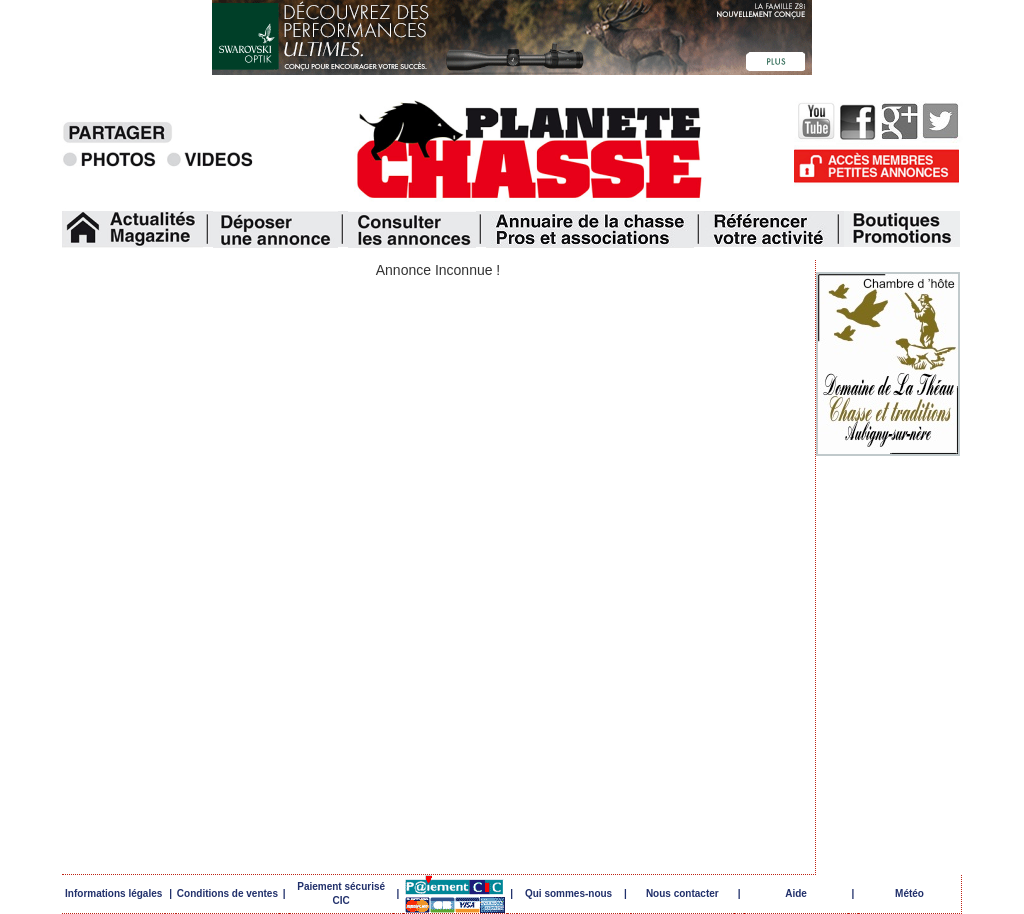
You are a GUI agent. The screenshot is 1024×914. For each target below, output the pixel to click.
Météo (909, 893)
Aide (796, 893)
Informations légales (113, 893)
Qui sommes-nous (568, 893)
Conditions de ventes (227, 893)
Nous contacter (682, 893)
